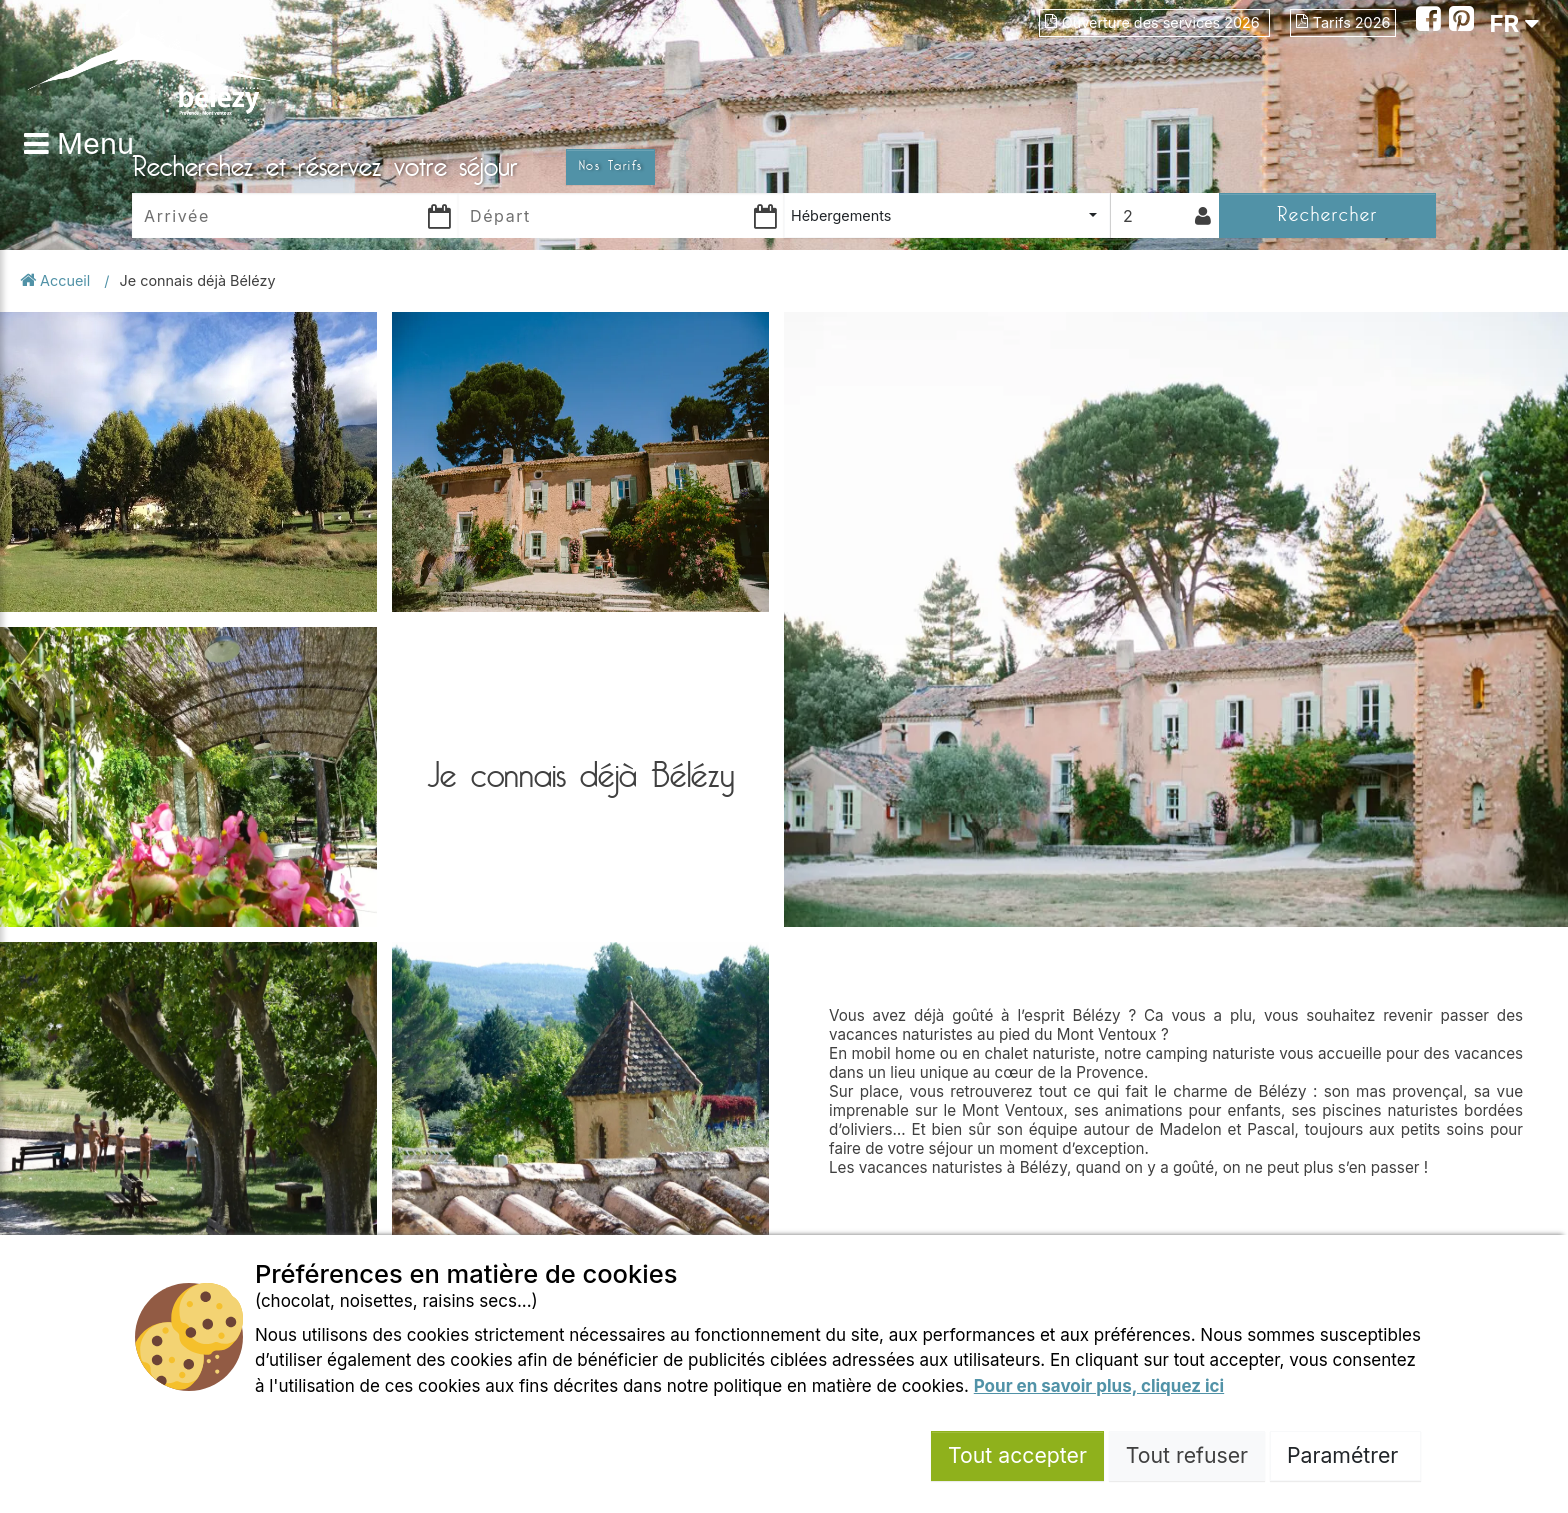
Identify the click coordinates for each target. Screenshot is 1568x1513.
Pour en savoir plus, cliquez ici (1099, 1386)
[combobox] (947, 215)
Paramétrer (1345, 1455)
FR (1514, 23)
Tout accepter (1017, 1455)
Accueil (57, 280)
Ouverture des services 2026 (1154, 22)
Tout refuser (1187, 1455)
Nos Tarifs (610, 166)
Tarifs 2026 (1343, 22)
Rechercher (1327, 214)
